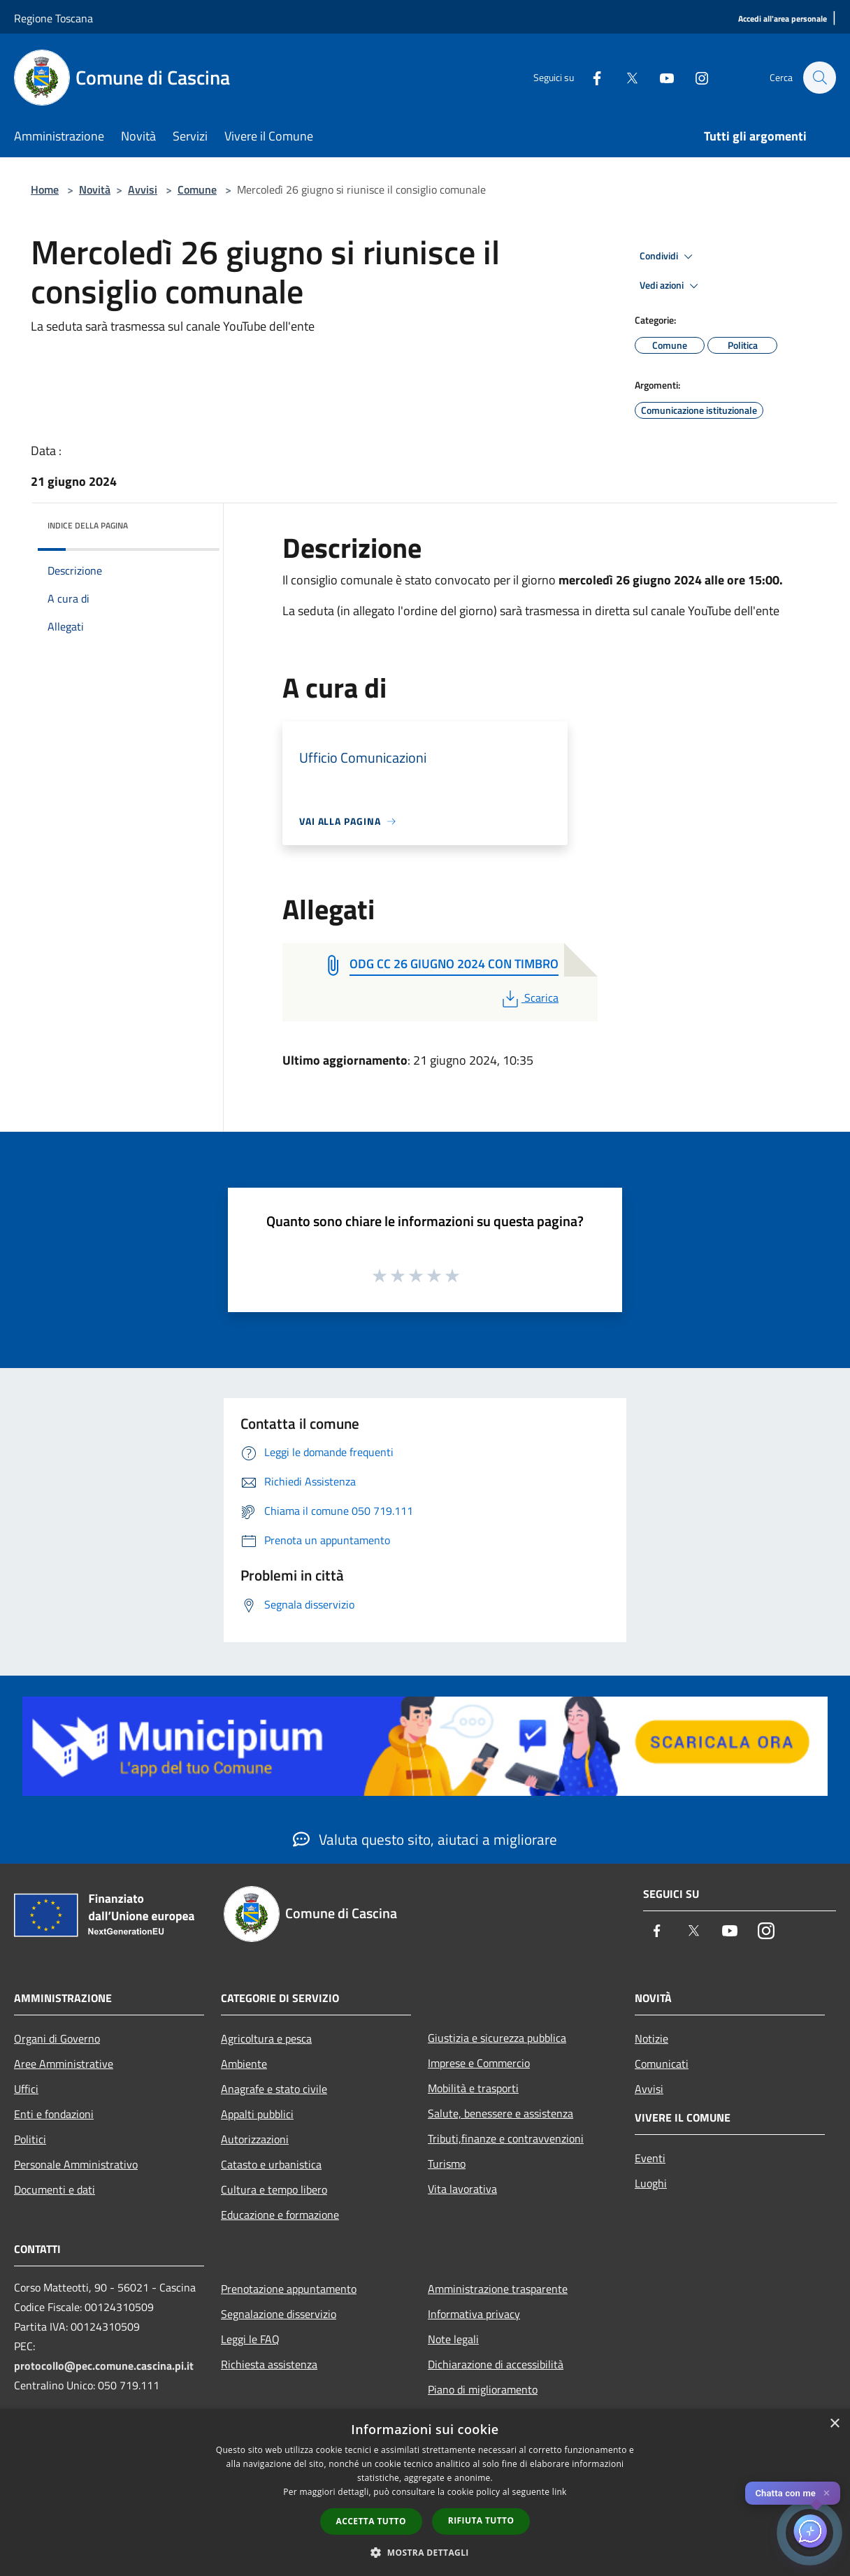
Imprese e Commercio (479, 2063)
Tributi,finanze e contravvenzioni (506, 2138)
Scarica (529, 997)
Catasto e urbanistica (271, 2164)
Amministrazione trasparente (498, 2288)
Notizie (651, 2038)
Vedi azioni (671, 286)
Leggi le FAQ (250, 2339)
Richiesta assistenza (269, 2364)
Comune (197, 189)
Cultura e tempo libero (274, 2189)
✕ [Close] (826, 2493)
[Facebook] (590, 77)
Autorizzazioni (255, 2139)
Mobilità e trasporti (473, 2088)
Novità (94, 189)
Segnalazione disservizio (278, 2313)
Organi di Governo (57, 2038)
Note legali (453, 2339)
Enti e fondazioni (54, 2114)
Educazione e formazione (280, 2214)
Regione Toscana (53, 18)
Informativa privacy (474, 2313)
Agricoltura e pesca (266, 2038)
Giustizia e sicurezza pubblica (497, 2037)
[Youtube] (660, 77)
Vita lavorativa (462, 2188)
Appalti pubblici (257, 2114)
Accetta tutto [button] (371, 2521)
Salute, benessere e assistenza (500, 2113)
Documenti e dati (54, 2189)
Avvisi (142, 189)
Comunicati (662, 2063)
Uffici (26, 2088)
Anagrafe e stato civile (274, 2088)
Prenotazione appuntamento (288, 2288)
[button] (425, 2552)
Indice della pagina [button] (88, 525)
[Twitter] (625, 77)
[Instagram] (695, 77)
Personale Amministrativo (76, 2164)
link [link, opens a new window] (559, 2492)
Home (45, 189)
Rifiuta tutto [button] (481, 2520)
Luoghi (651, 2183)
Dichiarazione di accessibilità (495, 2364)
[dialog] (425, 2492)
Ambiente (244, 2063)
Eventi (650, 2158)
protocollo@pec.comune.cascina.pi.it (104, 2365)
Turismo (447, 2163)
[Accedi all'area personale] (782, 19)
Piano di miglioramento (483, 2389)
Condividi (668, 256)
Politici (30, 2139)
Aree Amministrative (63, 2063)
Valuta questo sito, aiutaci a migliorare (425, 1839)
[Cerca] (819, 77)
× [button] (834, 2424)
